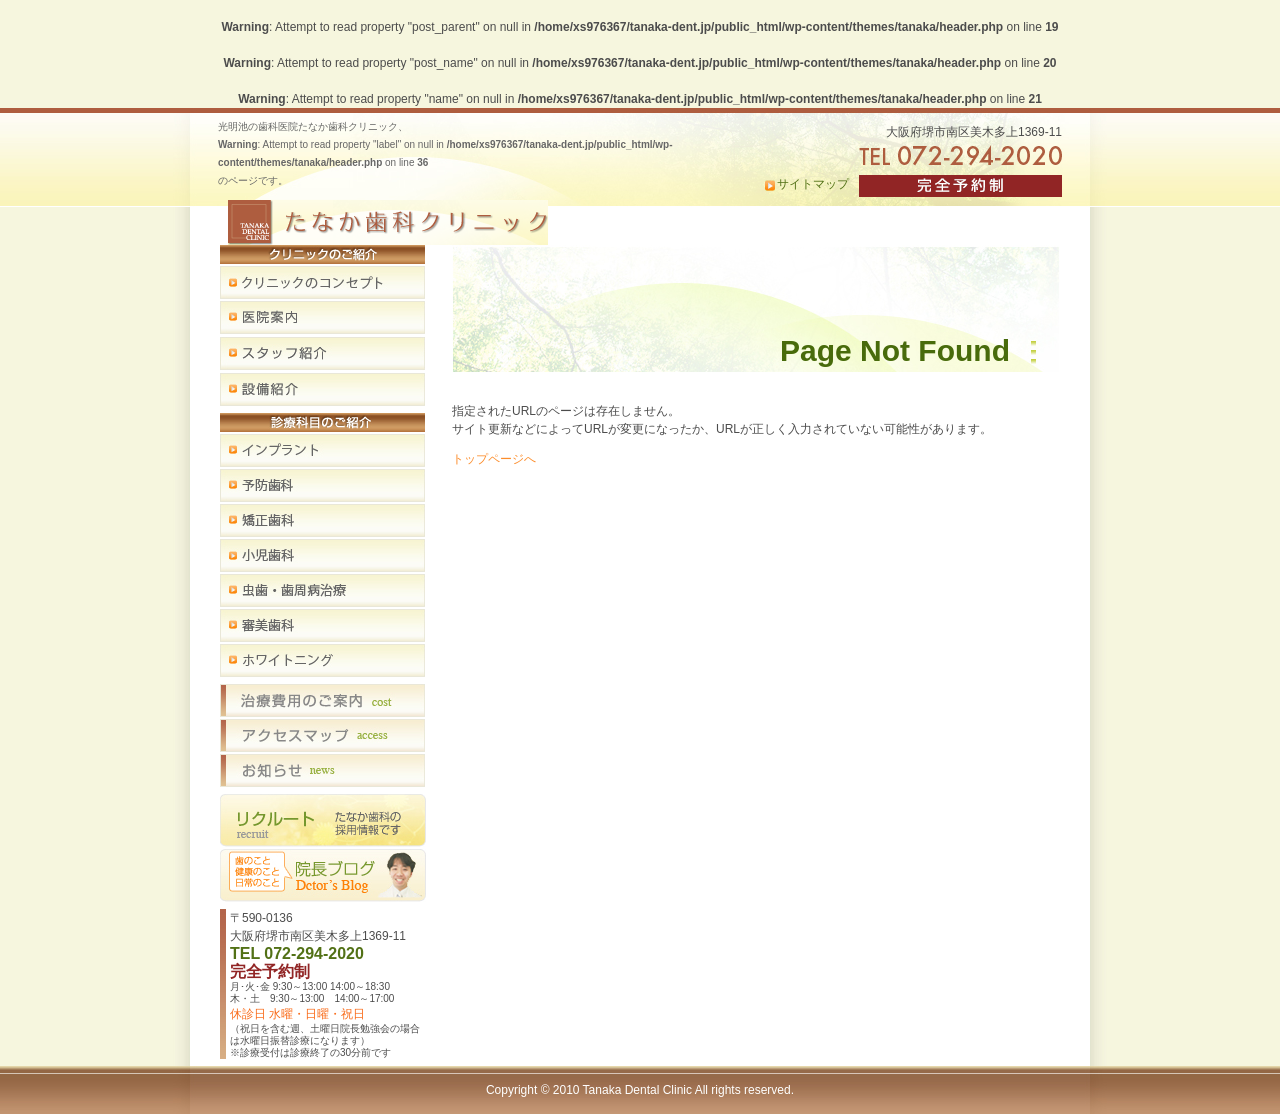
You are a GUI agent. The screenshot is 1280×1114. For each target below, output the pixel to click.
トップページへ (494, 459)
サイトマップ (813, 184)
